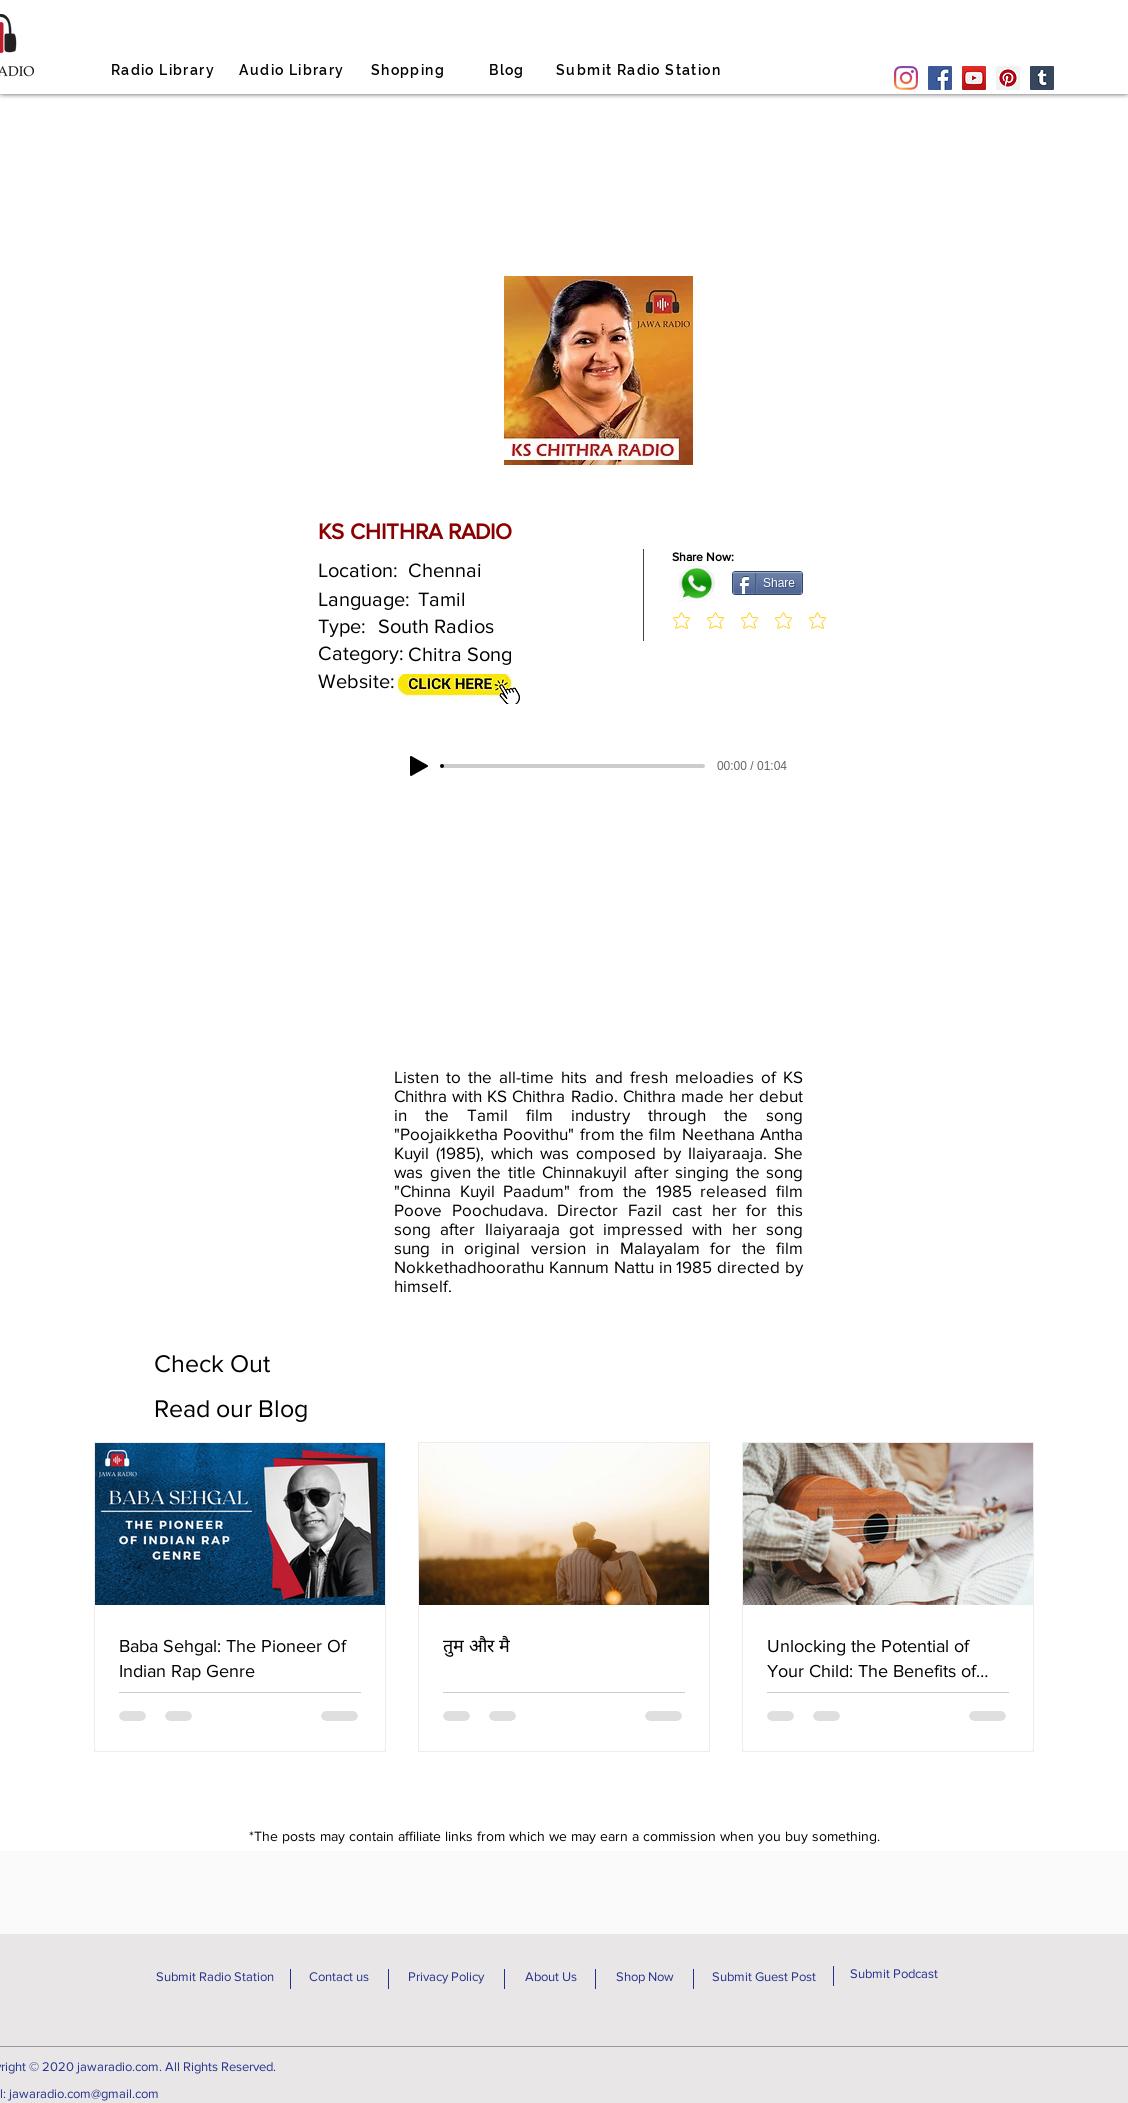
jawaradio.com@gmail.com (84, 2093)
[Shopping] (410, 70)
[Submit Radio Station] (640, 70)
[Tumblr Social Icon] (1042, 78)
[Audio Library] (294, 70)
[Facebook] (940, 78)
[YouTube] (974, 78)
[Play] (419, 766)
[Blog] (509, 70)
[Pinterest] (1008, 78)
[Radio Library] (165, 70)
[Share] (767, 583)
